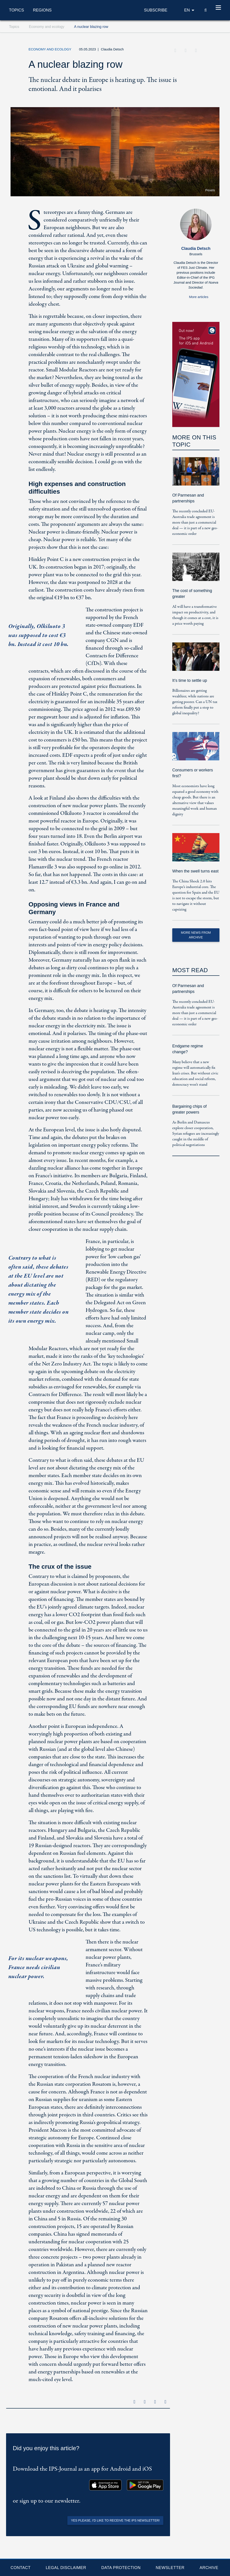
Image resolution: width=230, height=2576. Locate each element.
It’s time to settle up (189, 680)
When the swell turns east (195, 871)
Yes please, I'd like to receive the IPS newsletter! (115, 2520)
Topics (16, 10)
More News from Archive (196, 935)
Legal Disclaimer (66, 2567)
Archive (208, 2567)
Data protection (121, 2567)
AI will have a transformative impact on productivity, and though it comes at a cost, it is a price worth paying (195, 615)
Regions (42, 10)
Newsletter (170, 2567)
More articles (198, 297)
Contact (21, 2567)
